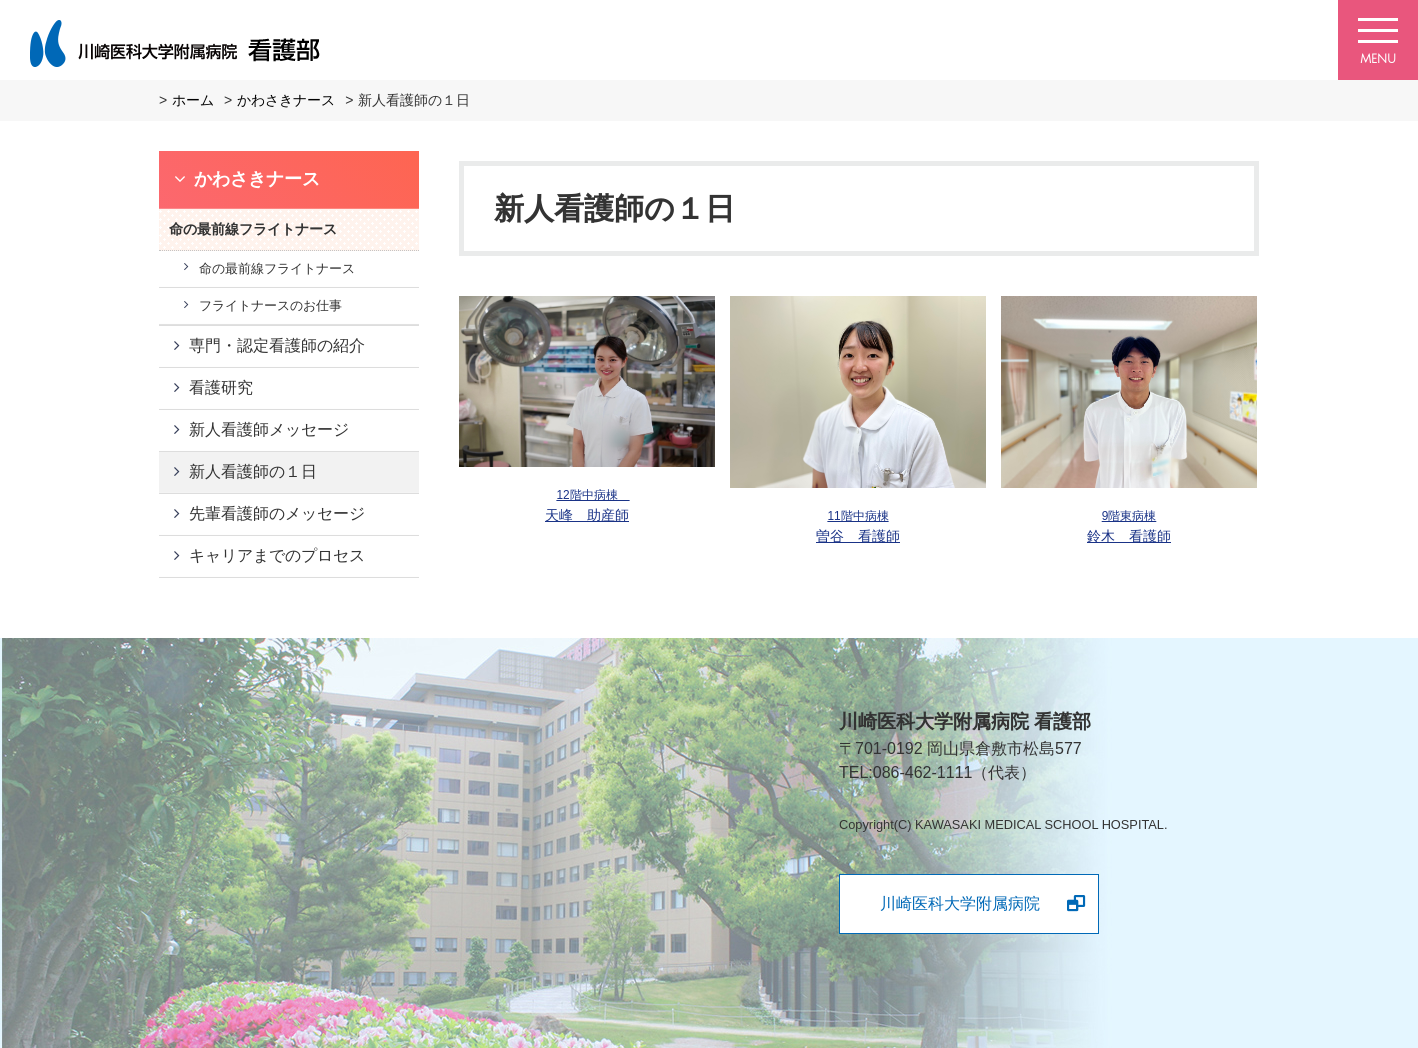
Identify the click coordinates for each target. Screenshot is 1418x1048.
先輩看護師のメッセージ (277, 513)
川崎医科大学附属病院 (960, 903)
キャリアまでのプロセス (277, 555)
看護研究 (221, 387)
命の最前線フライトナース (277, 268)
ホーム (193, 100)
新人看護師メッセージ (269, 429)
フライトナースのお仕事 (270, 305)
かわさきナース (286, 100)
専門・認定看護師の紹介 (277, 345)
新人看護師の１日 (253, 471)
